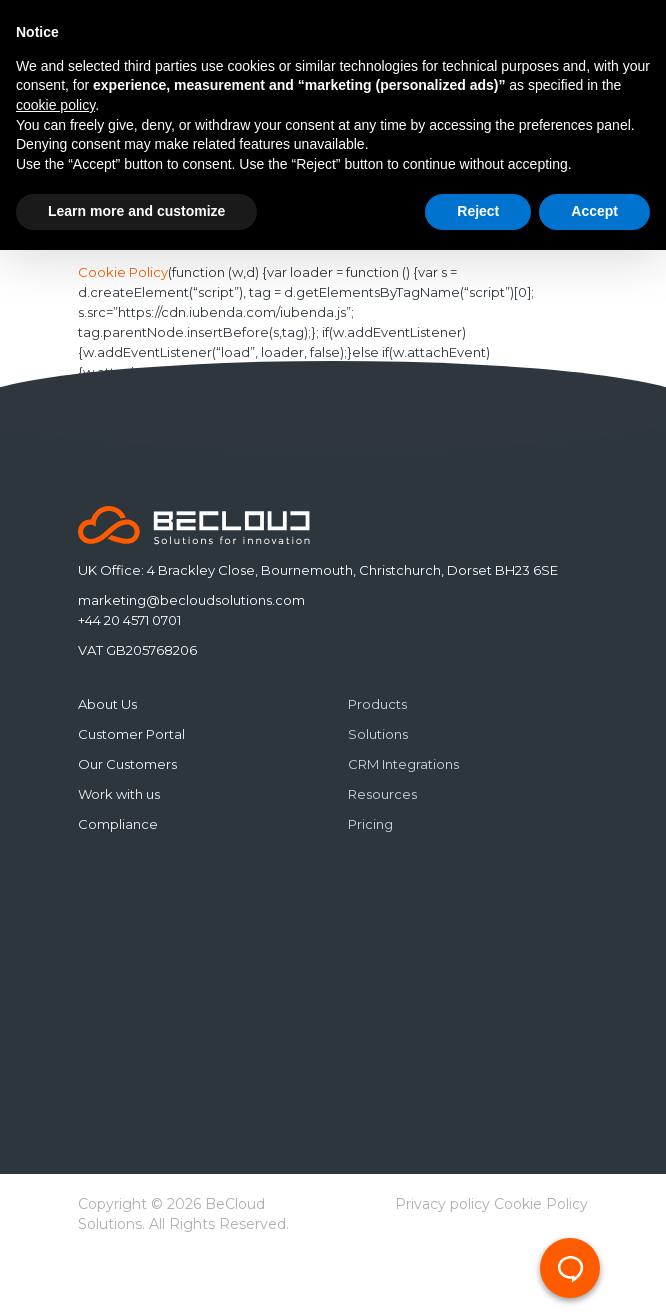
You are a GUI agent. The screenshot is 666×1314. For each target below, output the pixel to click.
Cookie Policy (123, 273)
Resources (382, 794)
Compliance (118, 824)
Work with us (119, 794)
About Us (107, 704)
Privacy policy (442, 1204)
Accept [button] (594, 211)
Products (377, 704)
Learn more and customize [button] (136, 211)
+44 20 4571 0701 (129, 620)
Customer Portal (131, 734)
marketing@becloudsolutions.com (191, 600)
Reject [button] (478, 211)
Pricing (370, 824)
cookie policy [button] (55, 105)
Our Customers (127, 764)
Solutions (378, 734)
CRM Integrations (403, 764)
